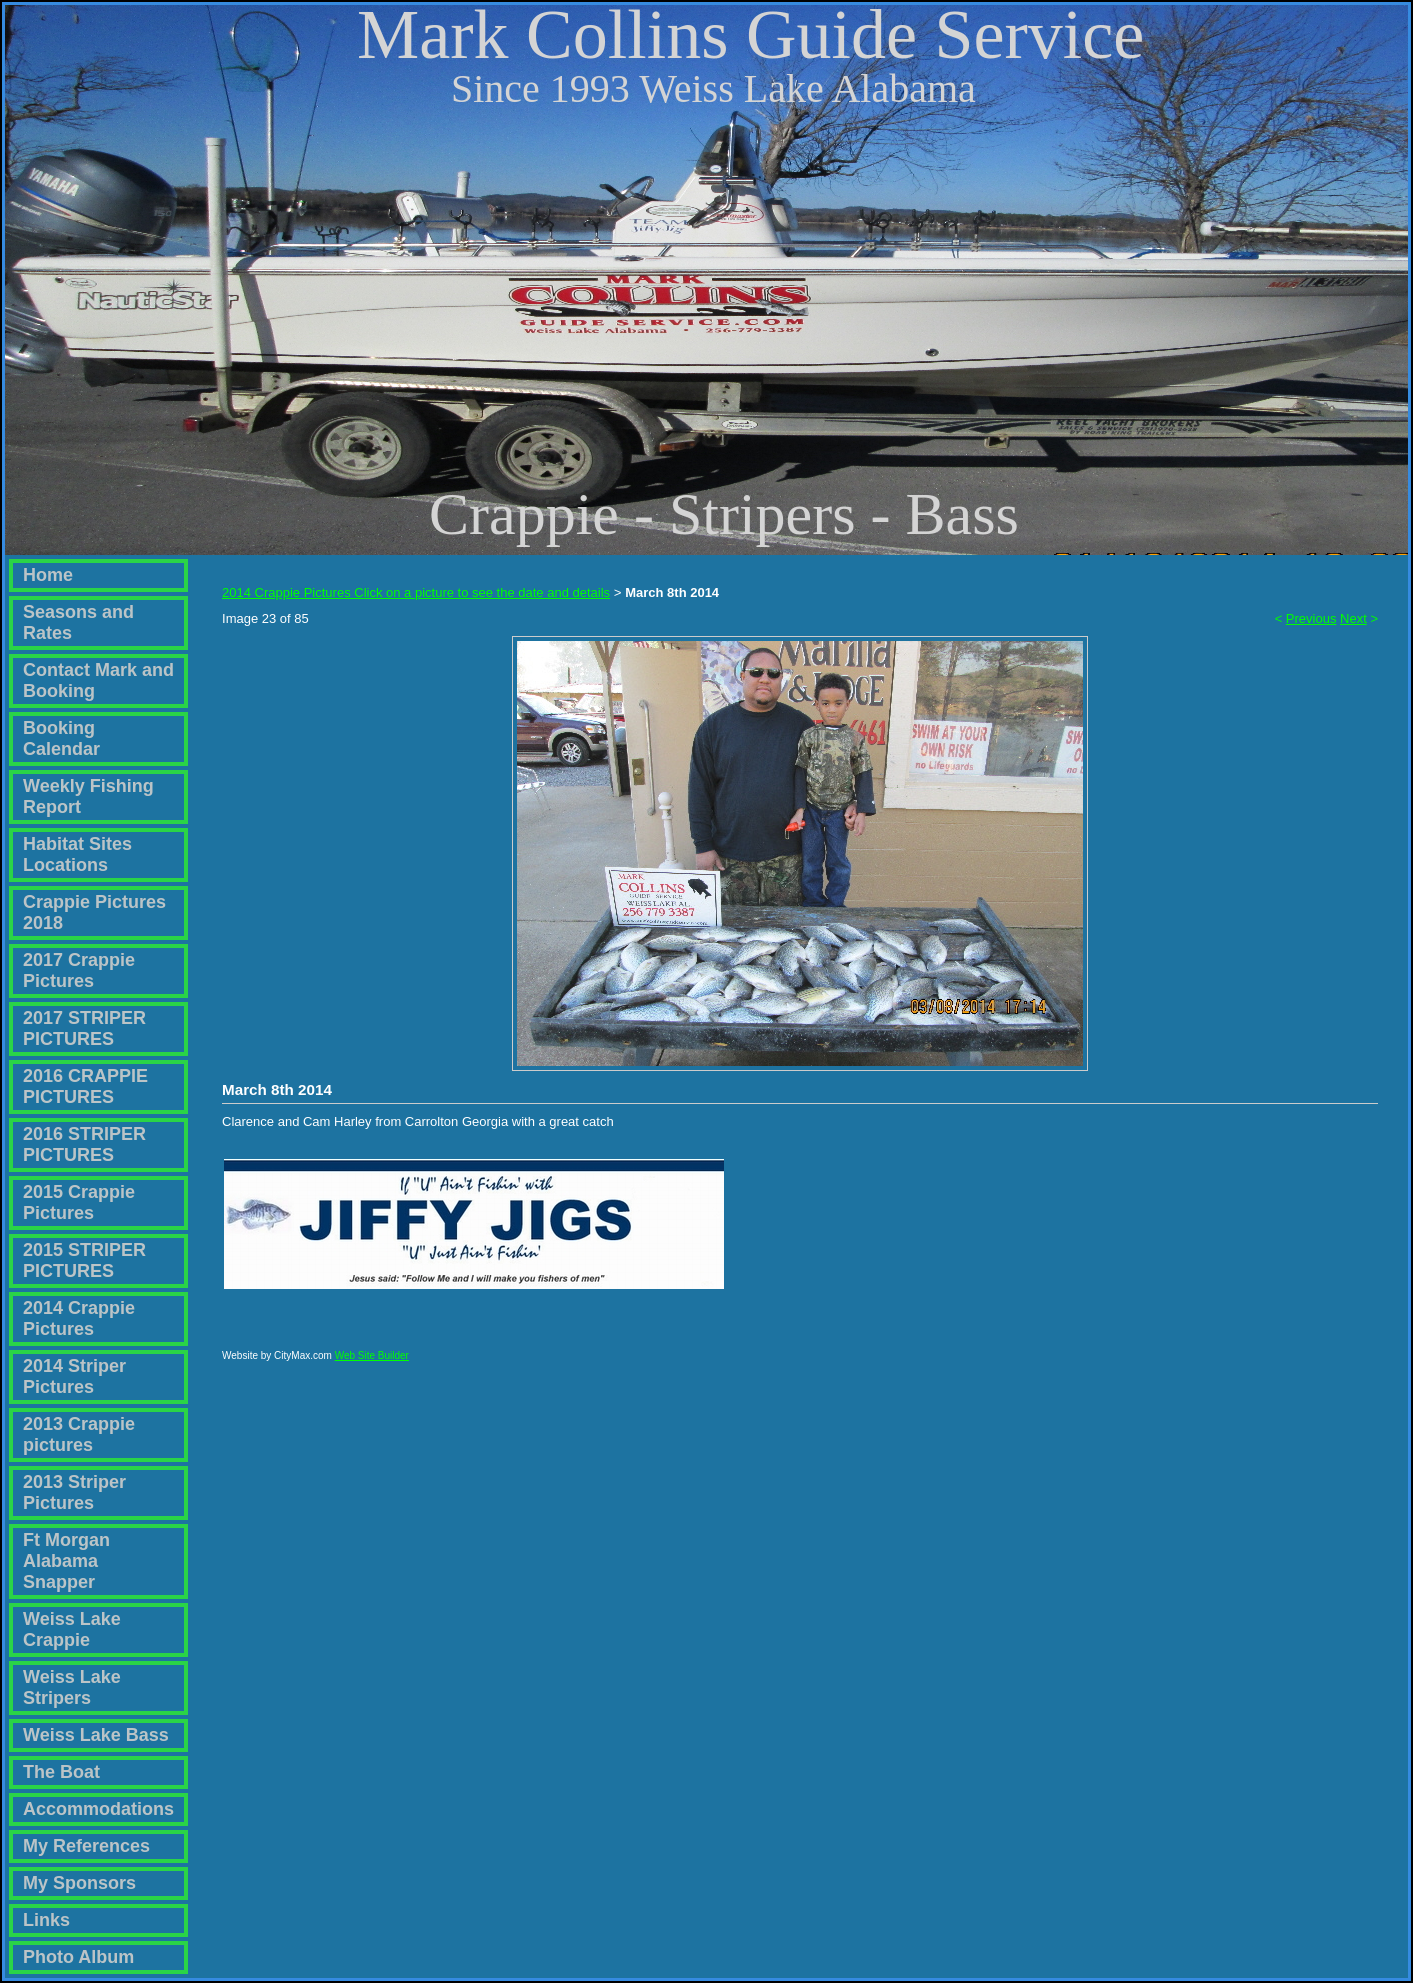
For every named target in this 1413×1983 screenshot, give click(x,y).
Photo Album (78, 1957)
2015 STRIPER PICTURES (84, 1260)
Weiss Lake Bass (96, 1735)
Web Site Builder (372, 1364)
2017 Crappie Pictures (79, 970)
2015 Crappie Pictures (79, 1202)
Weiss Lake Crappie (72, 1629)
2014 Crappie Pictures (79, 1318)
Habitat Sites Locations (77, 854)
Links (46, 1920)
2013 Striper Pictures (74, 1492)
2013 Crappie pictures (79, 1434)
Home (48, 575)
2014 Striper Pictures (74, 1376)
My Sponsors (79, 1883)
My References (86, 1846)
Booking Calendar (61, 738)
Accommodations (98, 1809)
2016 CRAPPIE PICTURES (85, 1086)
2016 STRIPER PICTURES (84, 1144)
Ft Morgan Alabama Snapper (66, 1561)
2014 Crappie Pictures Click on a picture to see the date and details (416, 592)
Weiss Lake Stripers (72, 1687)
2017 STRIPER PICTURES (84, 1028)
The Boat (61, 1772)
